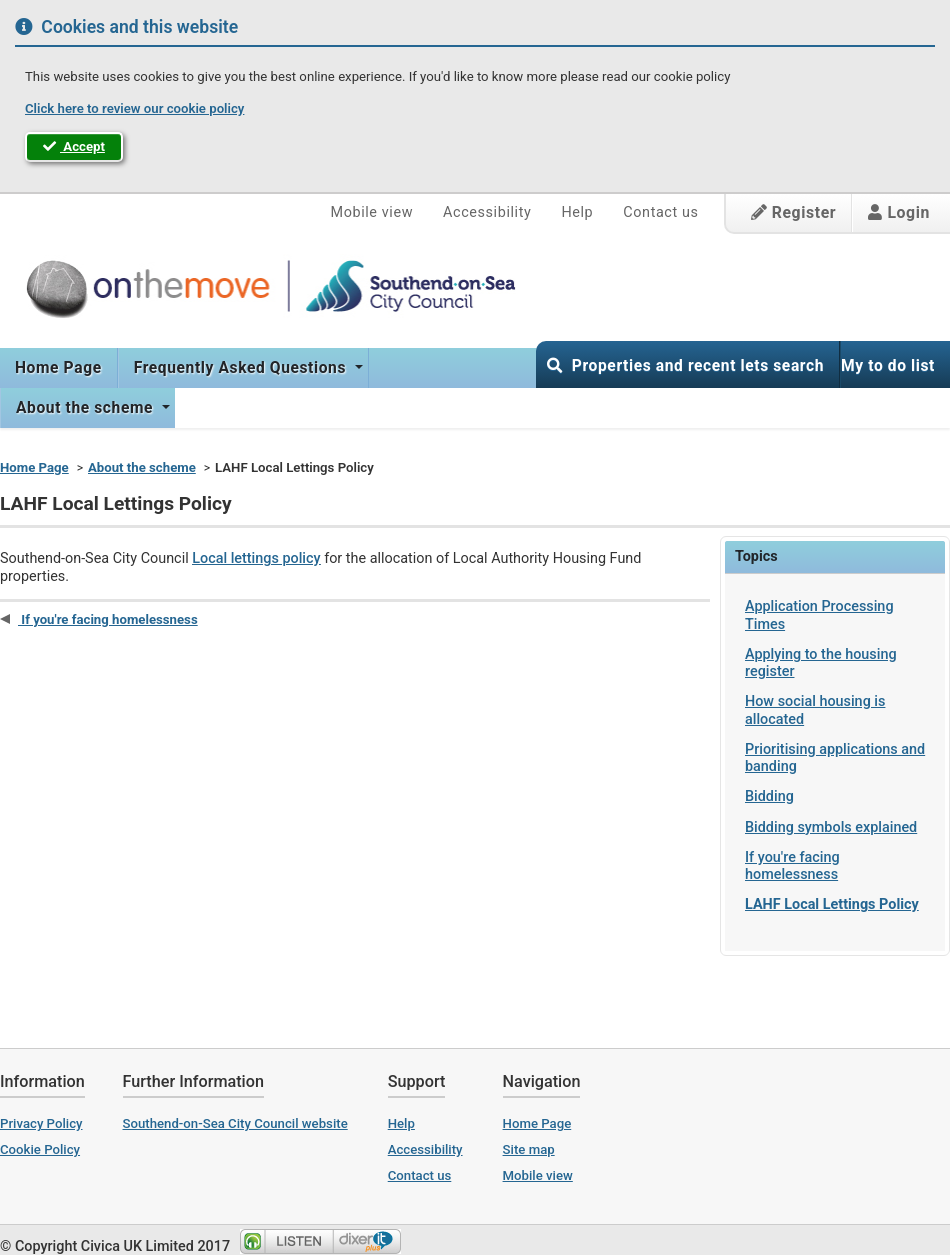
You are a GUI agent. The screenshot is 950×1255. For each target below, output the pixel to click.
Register (794, 212)
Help (577, 212)
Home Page (58, 368)
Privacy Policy (41, 1123)
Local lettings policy (256, 558)
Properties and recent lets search (685, 366)
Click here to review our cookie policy (134, 108)
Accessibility (487, 212)
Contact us (660, 212)
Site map (529, 1149)
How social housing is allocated (815, 710)
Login (899, 212)
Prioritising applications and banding (835, 758)
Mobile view (372, 212)
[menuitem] (59, 368)
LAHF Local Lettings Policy (832, 904)
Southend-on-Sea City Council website (235, 1123)
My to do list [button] (888, 366)
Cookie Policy (40, 1149)
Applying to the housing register (821, 663)
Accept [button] (74, 146)
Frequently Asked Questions (242, 368)
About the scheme (87, 408)
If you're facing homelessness (792, 866)
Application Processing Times (819, 615)
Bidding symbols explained (831, 827)
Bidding (769, 796)
